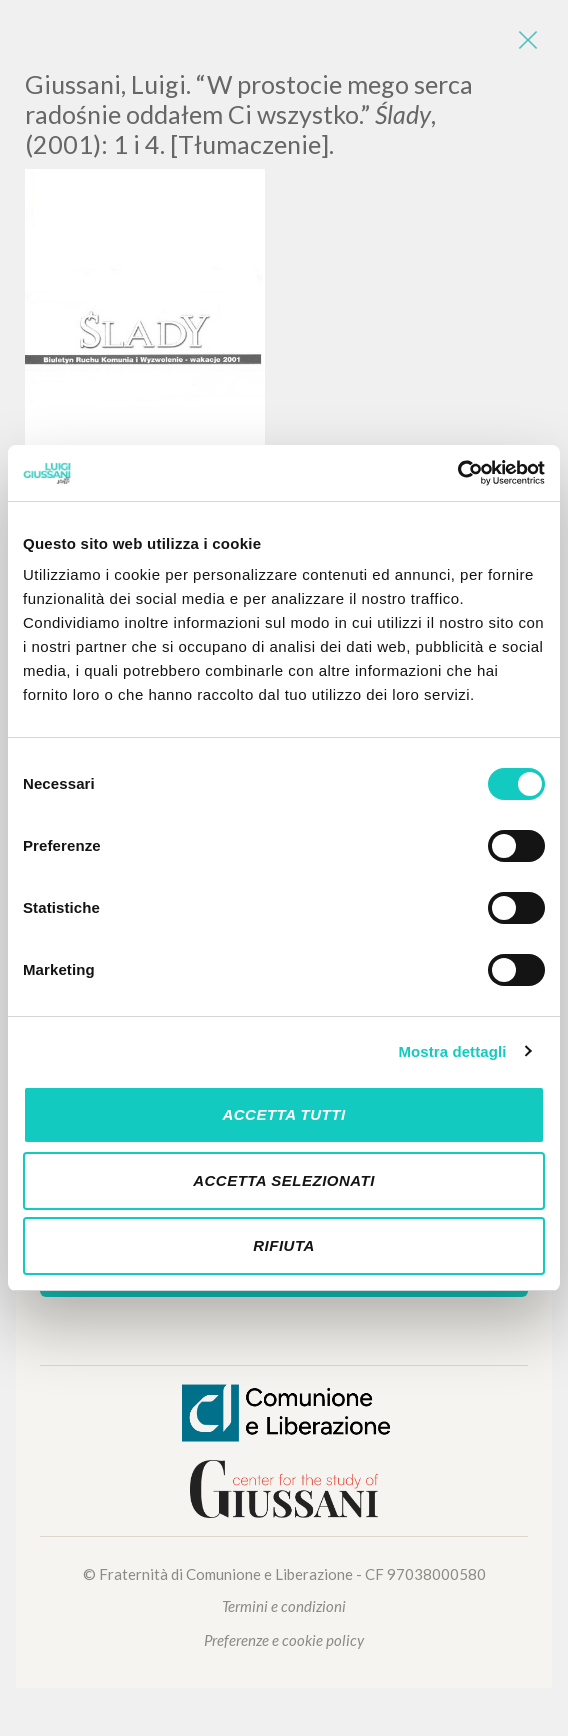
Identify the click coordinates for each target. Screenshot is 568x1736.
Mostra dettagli (452, 1051)
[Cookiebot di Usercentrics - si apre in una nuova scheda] (457, 473)
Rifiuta (284, 1245)
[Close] (528, 40)
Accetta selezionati (284, 1180)
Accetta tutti (283, 1114)
